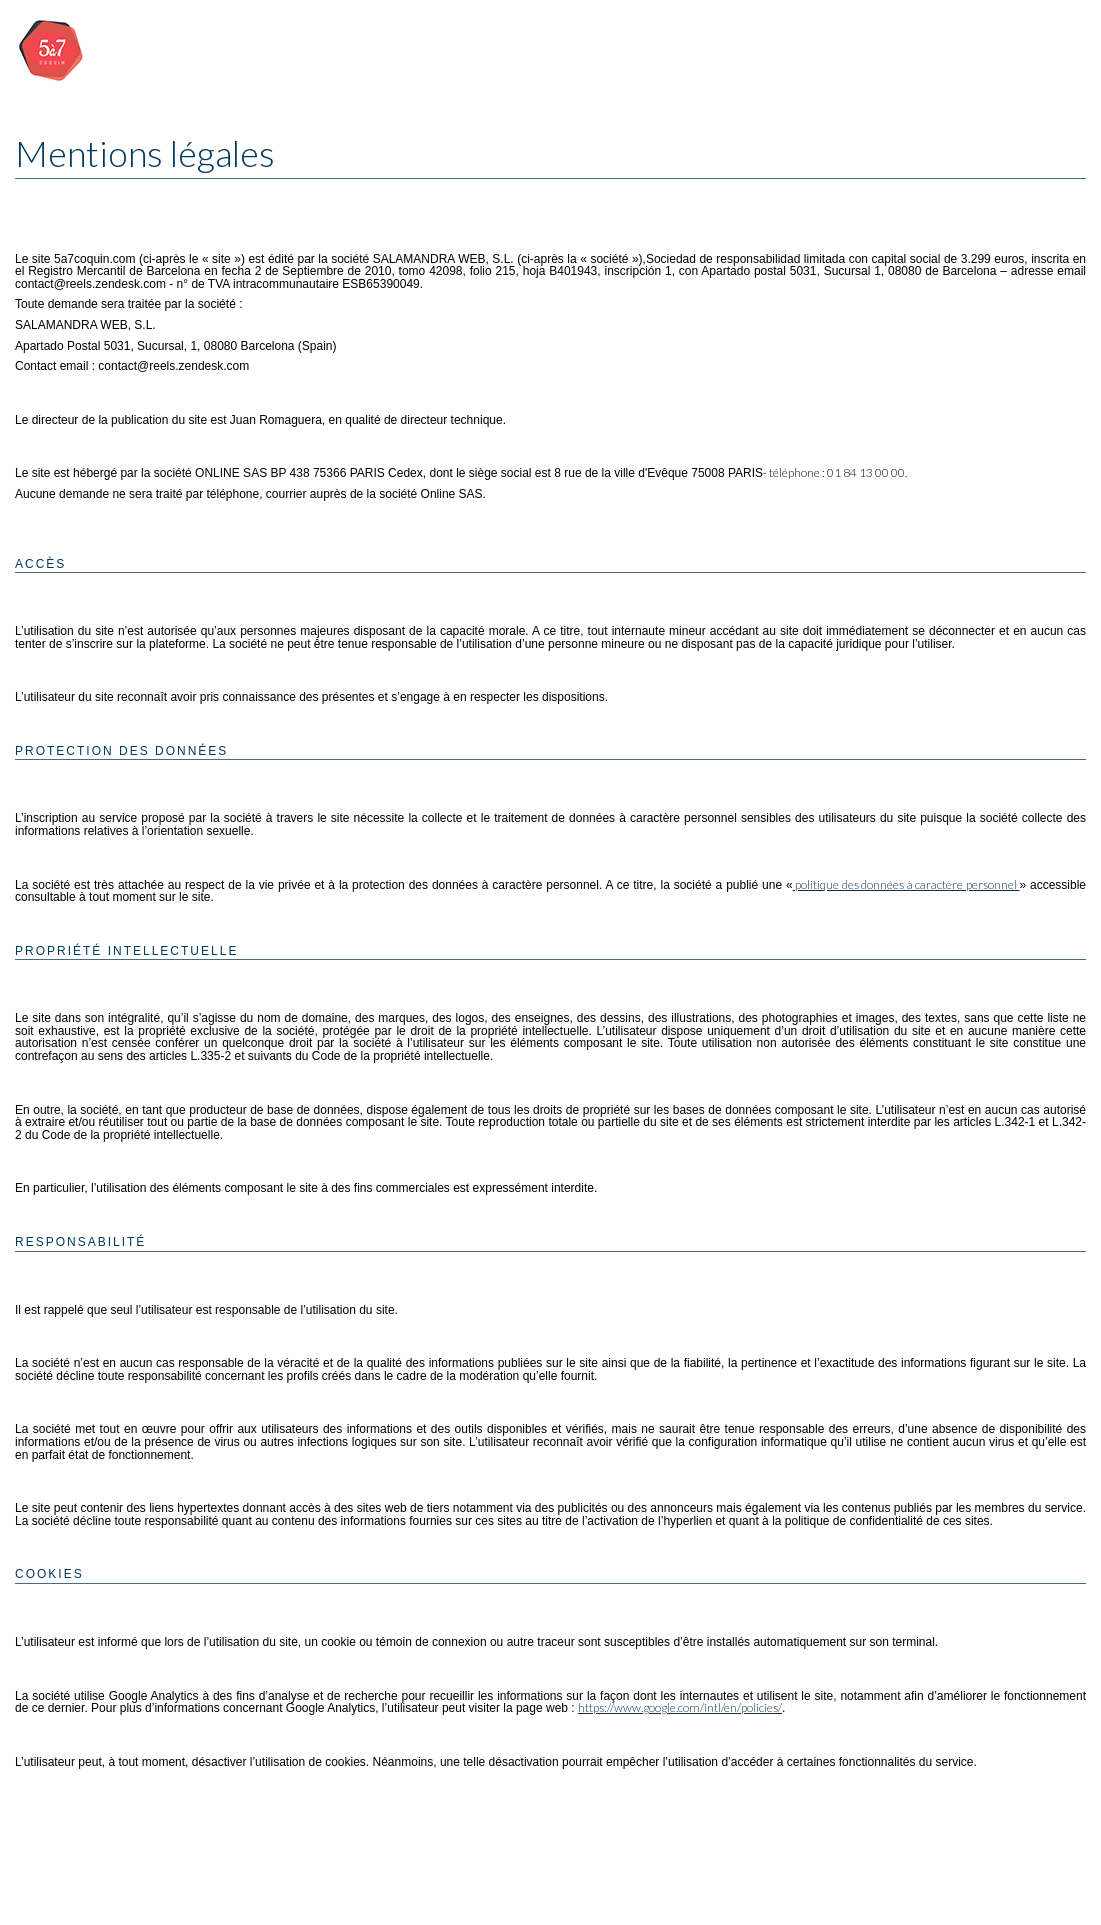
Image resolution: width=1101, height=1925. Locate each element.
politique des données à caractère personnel (906, 884)
